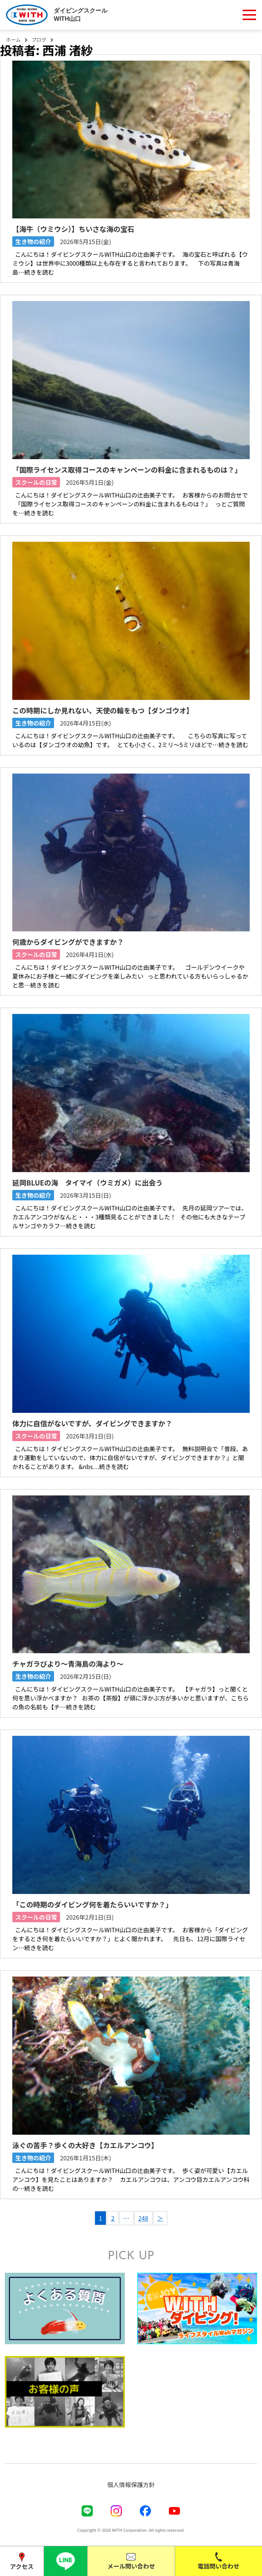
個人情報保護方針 (131, 2484)
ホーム (13, 39)
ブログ (38, 39)
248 (143, 2218)
